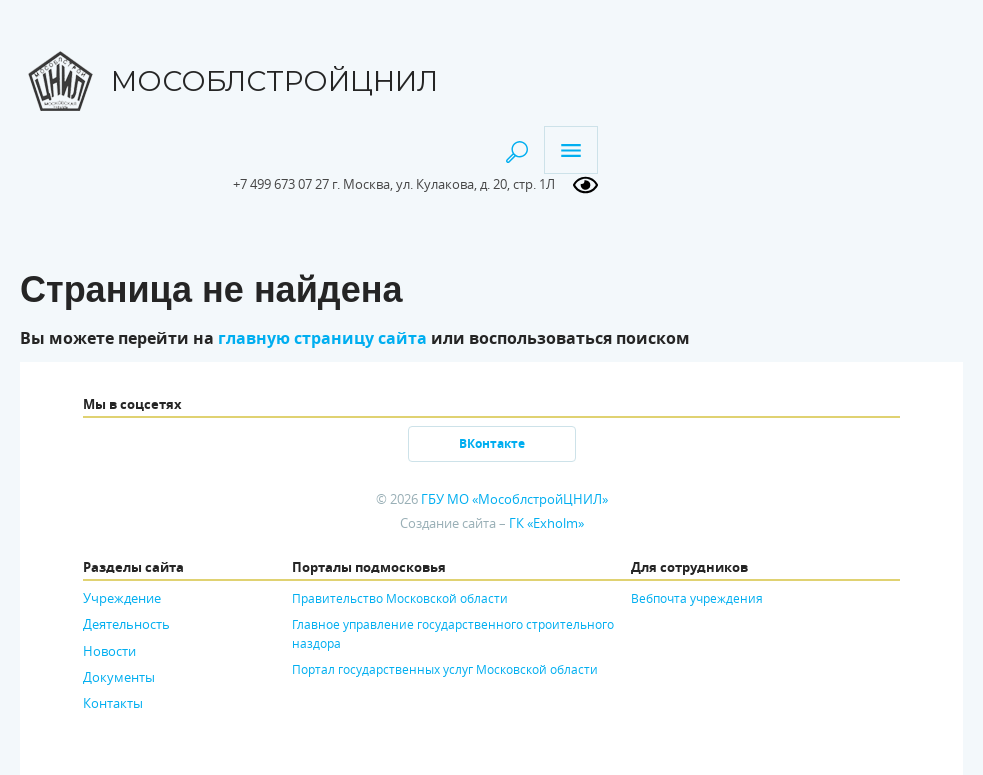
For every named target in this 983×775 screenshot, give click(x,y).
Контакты (113, 703)
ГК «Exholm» (546, 523)
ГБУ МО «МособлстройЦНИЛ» (514, 499)
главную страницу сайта (322, 338)
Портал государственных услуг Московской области (445, 669)
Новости (109, 651)
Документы (119, 677)
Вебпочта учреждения (697, 598)
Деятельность (126, 624)
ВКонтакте (492, 443)
